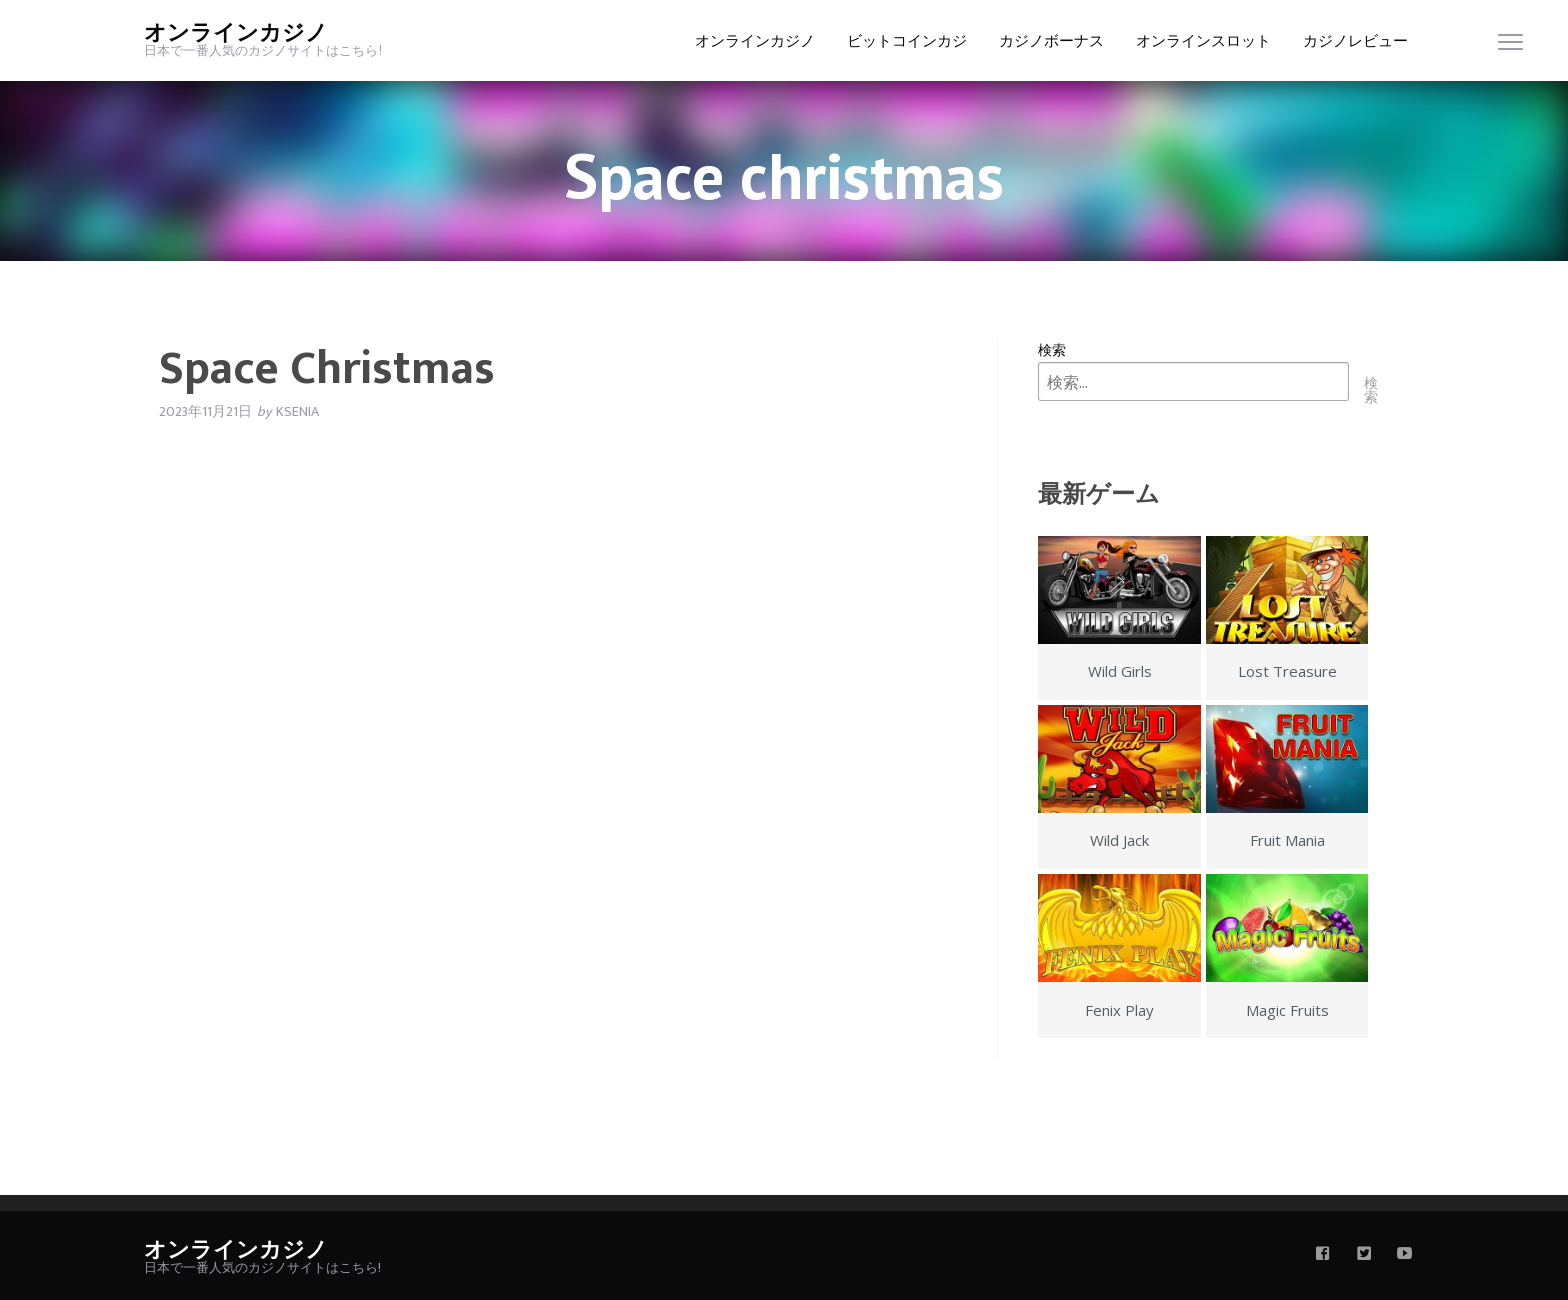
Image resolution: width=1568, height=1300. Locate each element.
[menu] (1510, 46)
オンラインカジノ (236, 33)
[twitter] (1364, 1255)
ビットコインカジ (907, 41)
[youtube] (1405, 1255)
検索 (1052, 349)
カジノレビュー (1355, 41)
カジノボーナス (1051, 41)
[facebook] (1323, 1255)
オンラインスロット (1203, 41)
